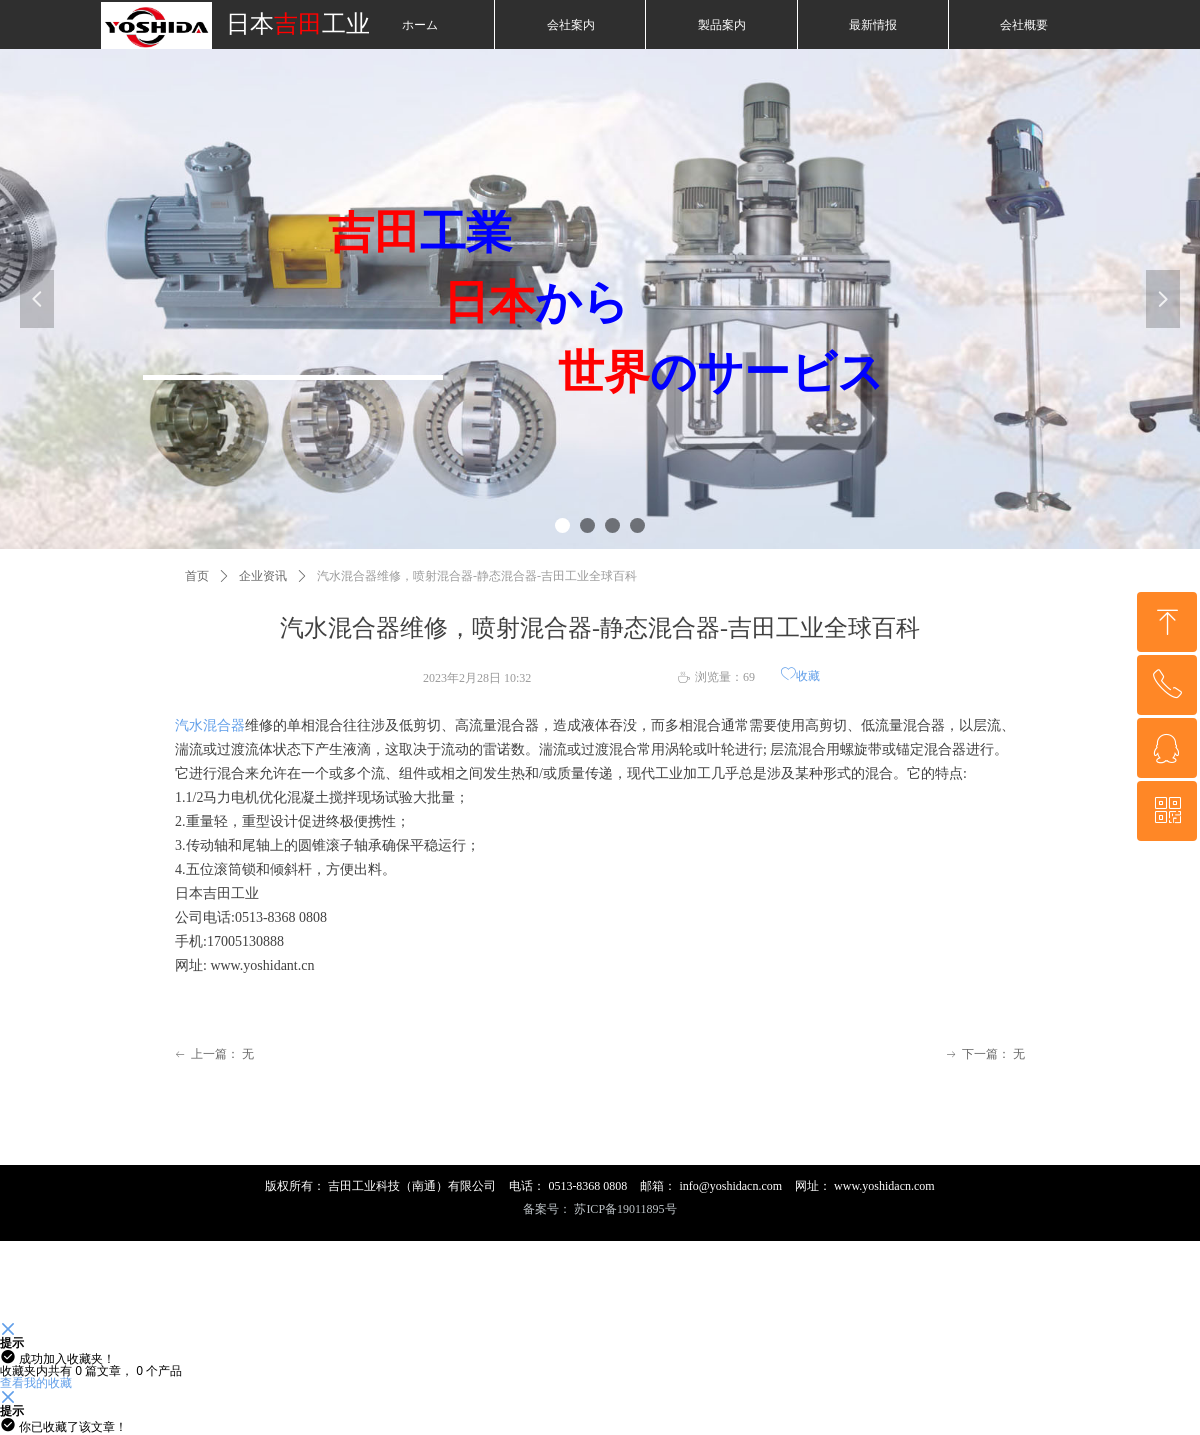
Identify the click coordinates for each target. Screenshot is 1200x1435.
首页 (197, 576)
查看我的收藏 (36, 1382)
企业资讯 (263, 576)
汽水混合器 (210, 725)
